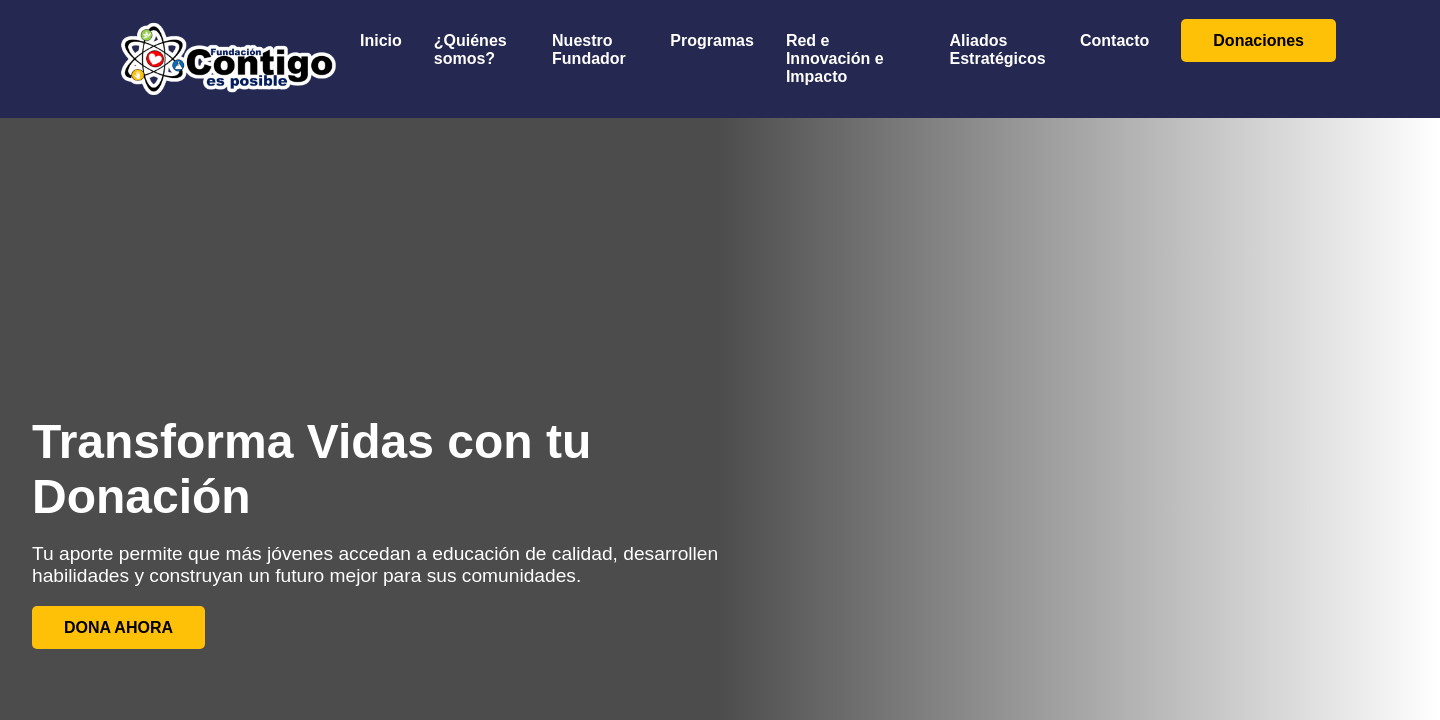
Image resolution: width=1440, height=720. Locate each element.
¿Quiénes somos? (470, 49)
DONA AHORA (118, 627)
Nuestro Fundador (589, 49)
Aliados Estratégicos (998, 49)
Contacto (1114, 40)
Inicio (381, 40)
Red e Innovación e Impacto (835, 58)
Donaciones (1258, 40)
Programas (712, 40)
